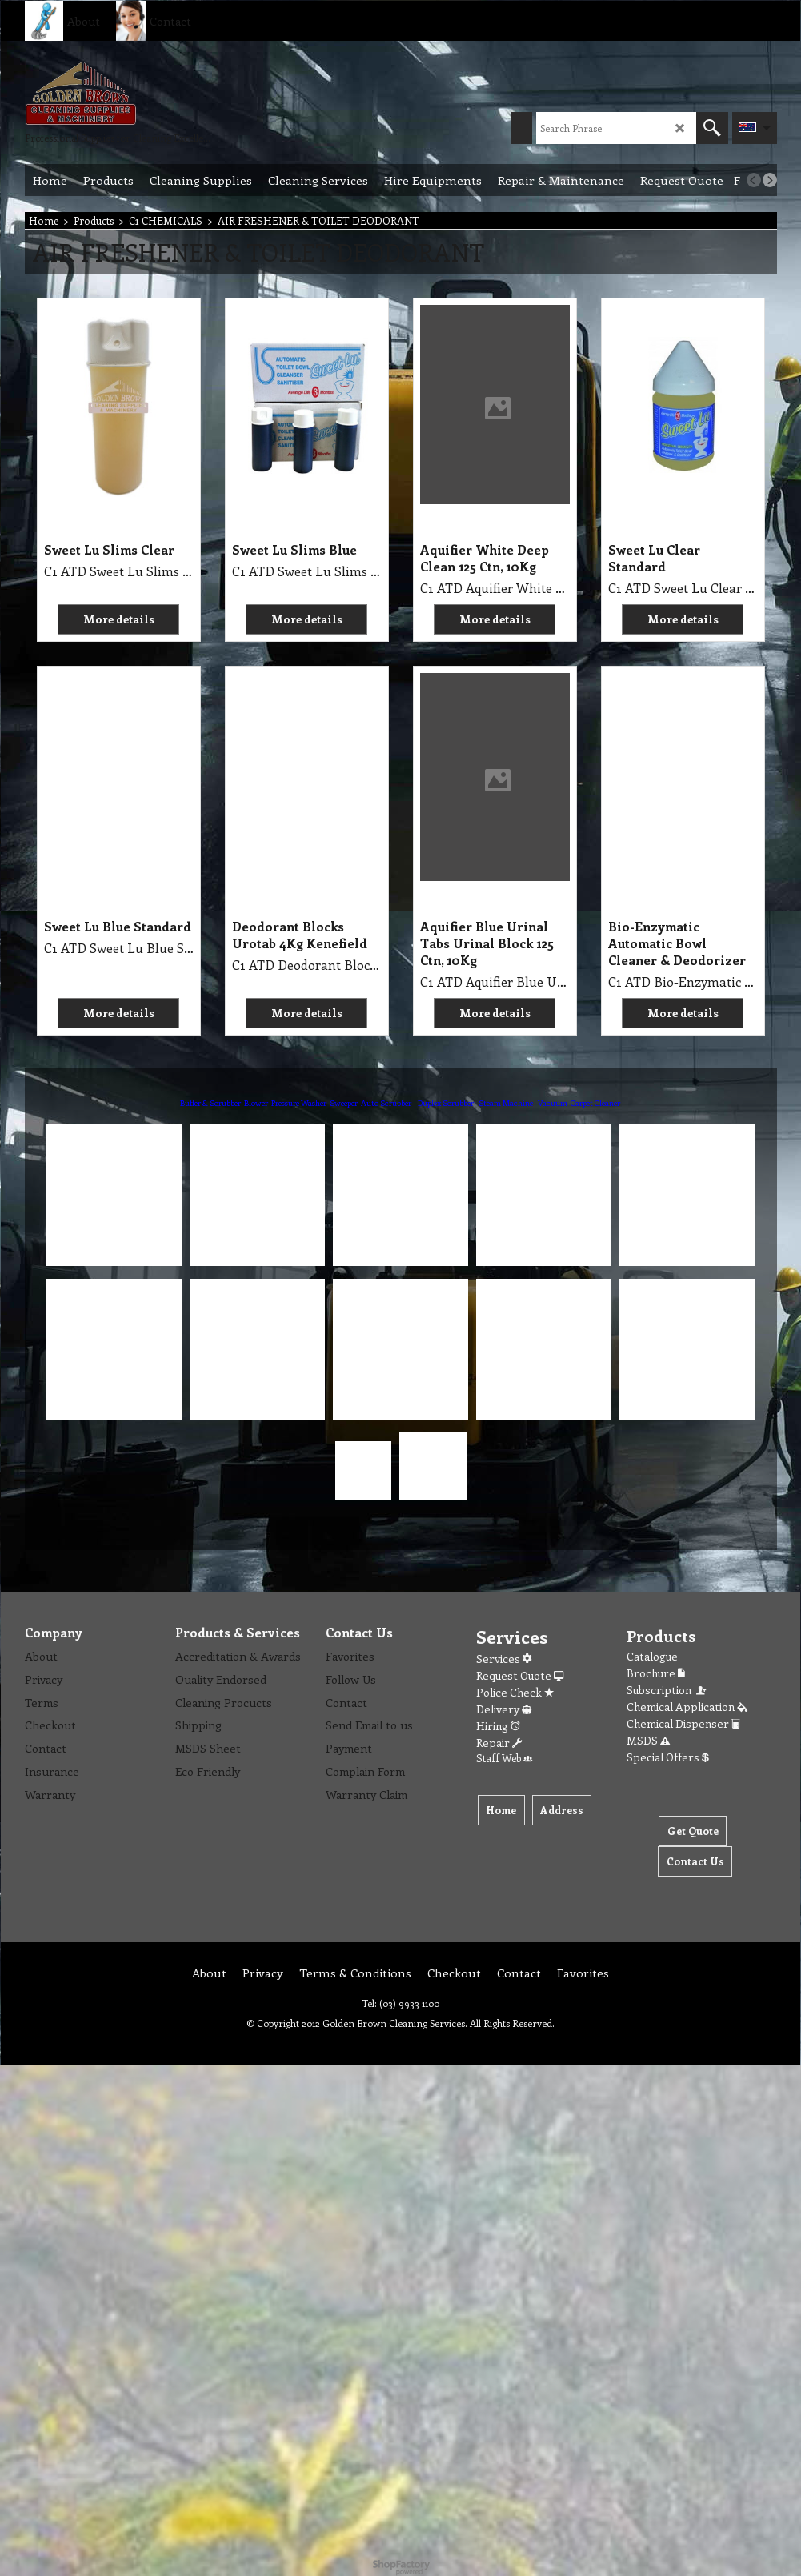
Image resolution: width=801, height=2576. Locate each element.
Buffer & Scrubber (210, 1102)
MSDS (648, 1740)
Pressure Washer (298, 1102)
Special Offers (668, 1757)
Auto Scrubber (386, 1102)
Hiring (498, 1725)
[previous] (754, 180)
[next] (770, 180)
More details (118, 619)
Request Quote (519, 1675)
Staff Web (504, 1758)
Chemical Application (687, 1706)
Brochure (656, 1673)
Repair (499, 1742)
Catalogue (652, 1656)
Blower (256, 1102)
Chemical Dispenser (683, 1723)
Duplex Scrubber (446, 1102)
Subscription (667, 1689)
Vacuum (552, 1102)
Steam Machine (506, 1102)
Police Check (515, 1692)
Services (503, 1658)
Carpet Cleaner (595, 1102)
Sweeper (344, 1102)
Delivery (503, 1709)
